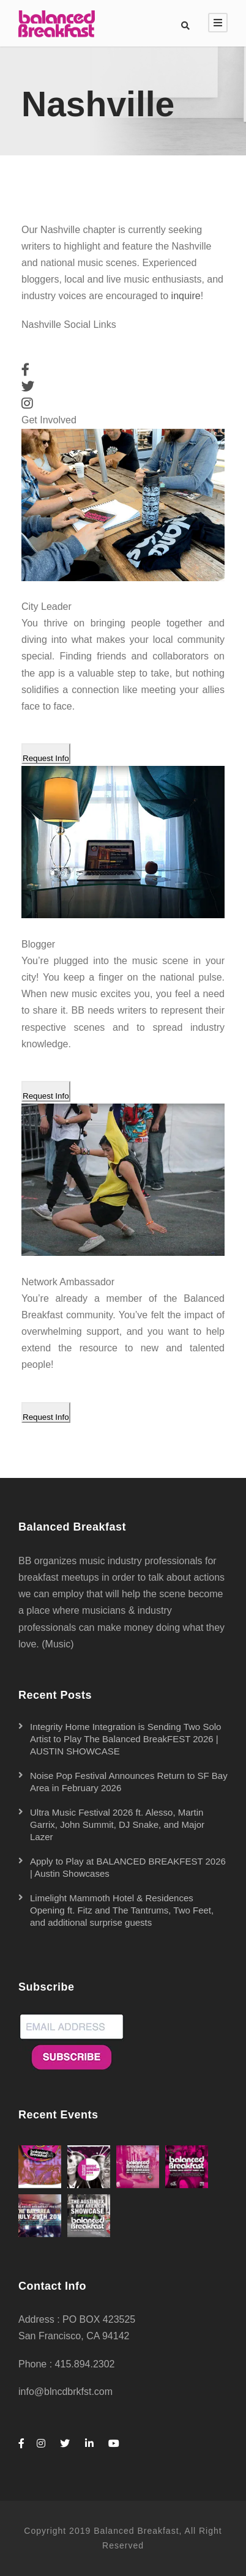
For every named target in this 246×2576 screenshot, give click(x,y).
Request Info (46, 758)
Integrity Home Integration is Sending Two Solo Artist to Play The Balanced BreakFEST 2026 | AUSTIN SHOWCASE (125, 1738)
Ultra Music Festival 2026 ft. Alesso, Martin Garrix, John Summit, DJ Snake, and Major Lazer (117, 1824)
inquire (186, 296)
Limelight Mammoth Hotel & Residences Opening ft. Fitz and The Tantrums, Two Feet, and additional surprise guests (122, 1910)
